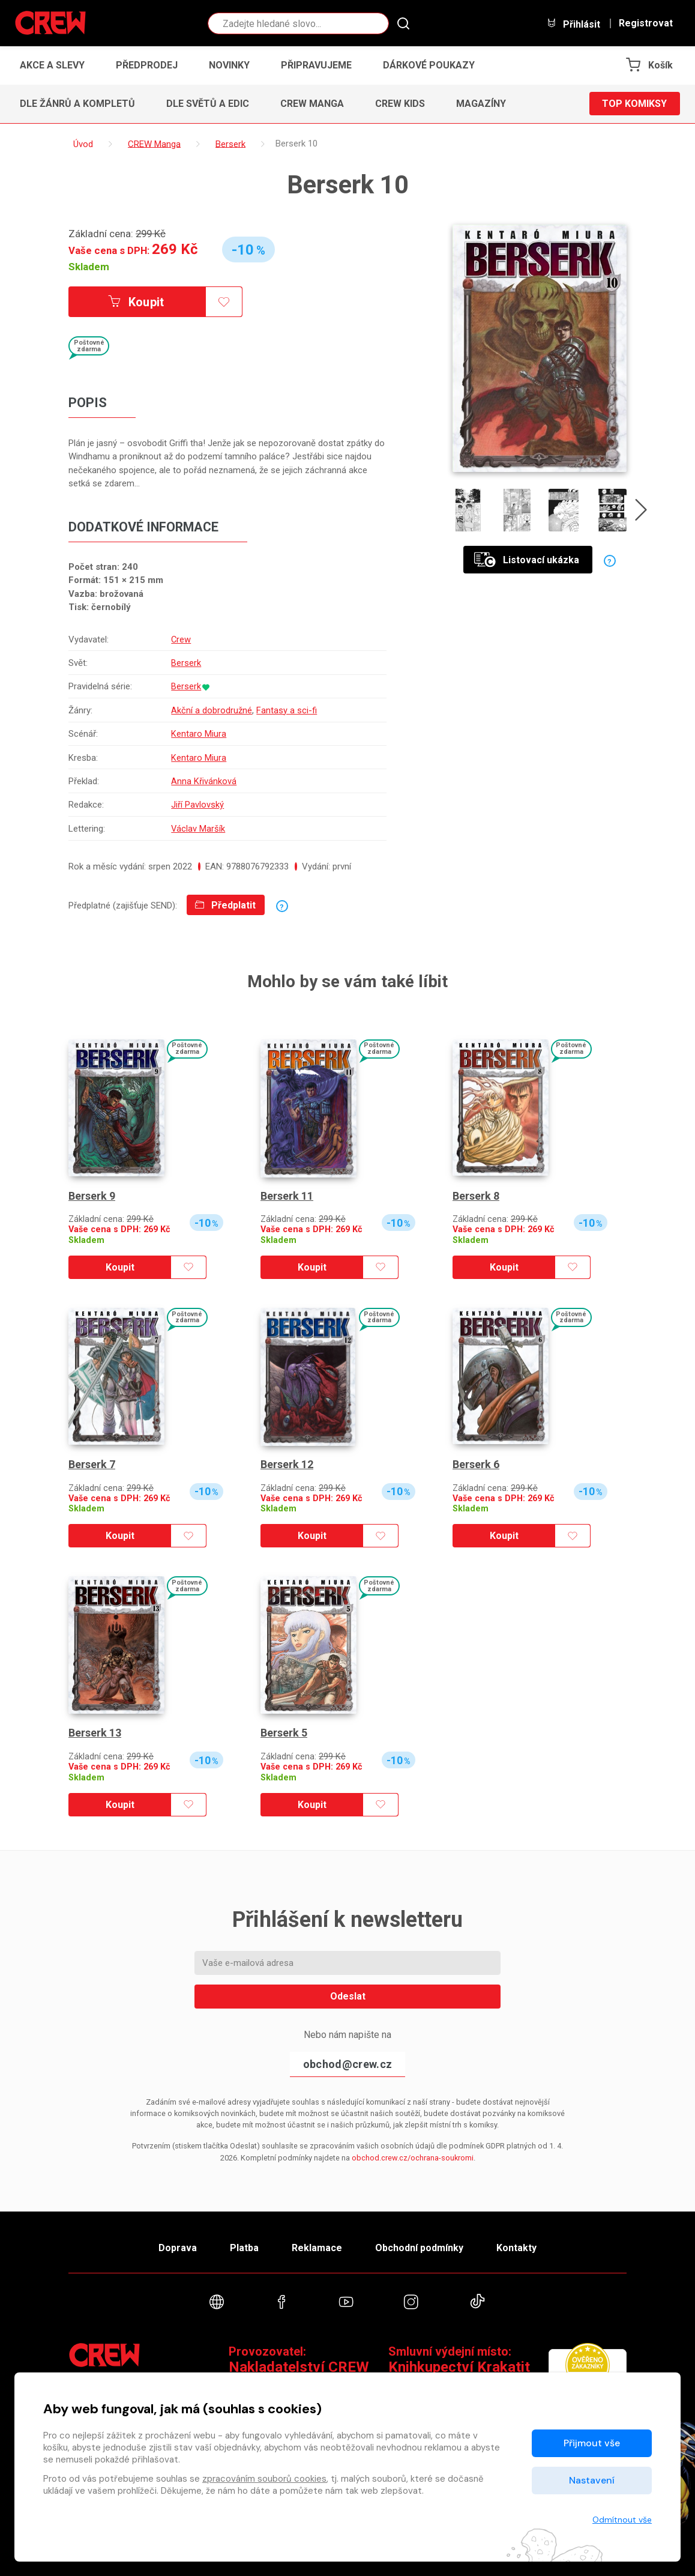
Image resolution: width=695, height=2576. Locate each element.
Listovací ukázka (526, 559)
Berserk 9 (91, 1196)
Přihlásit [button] (573, 23)
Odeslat (348, 1996)
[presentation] (641, 512)
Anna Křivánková (203, 781)
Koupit (136, 302)
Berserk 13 (94, 1732)
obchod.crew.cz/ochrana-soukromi (413, 2157)
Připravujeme (316, 65)
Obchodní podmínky (419, 2248)
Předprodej (147, 65)
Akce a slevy (52, 65)
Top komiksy (634, 103)
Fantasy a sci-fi (286, 710)
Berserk (186, 663)
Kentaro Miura (198, 733)
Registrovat (646, 23)
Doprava (177, 2248)
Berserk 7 (91, 1464)
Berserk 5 (283, 1732)
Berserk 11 (286, 1196)
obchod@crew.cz (347, 2064)
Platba (244, 2248)
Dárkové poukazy (429, 65)
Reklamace (317, 2248)
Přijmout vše (592, 2443)
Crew (181, 639)
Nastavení (592, 2480)
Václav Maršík (198, 828)
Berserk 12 (286, 1464)
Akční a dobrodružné (211, 710)
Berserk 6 (476, 1464)
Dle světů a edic (207, 103)
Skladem (88, 267)
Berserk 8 (476, 1196)
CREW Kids (400, 103)
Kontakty (516, 2248)
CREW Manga (312, 103)
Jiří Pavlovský (197, 804)
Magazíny (481, 103)
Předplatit (225, 905)
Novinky (229, 65)
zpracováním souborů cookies (264, 2479)
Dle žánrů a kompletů (77, 103)
